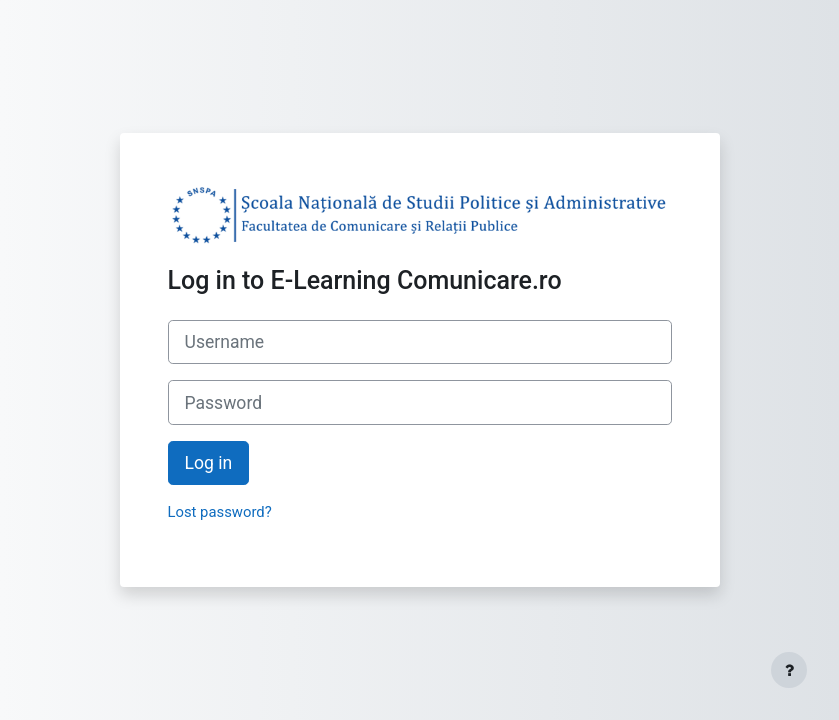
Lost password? (220, 512)
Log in (209, 463)
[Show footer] (789, 670)
